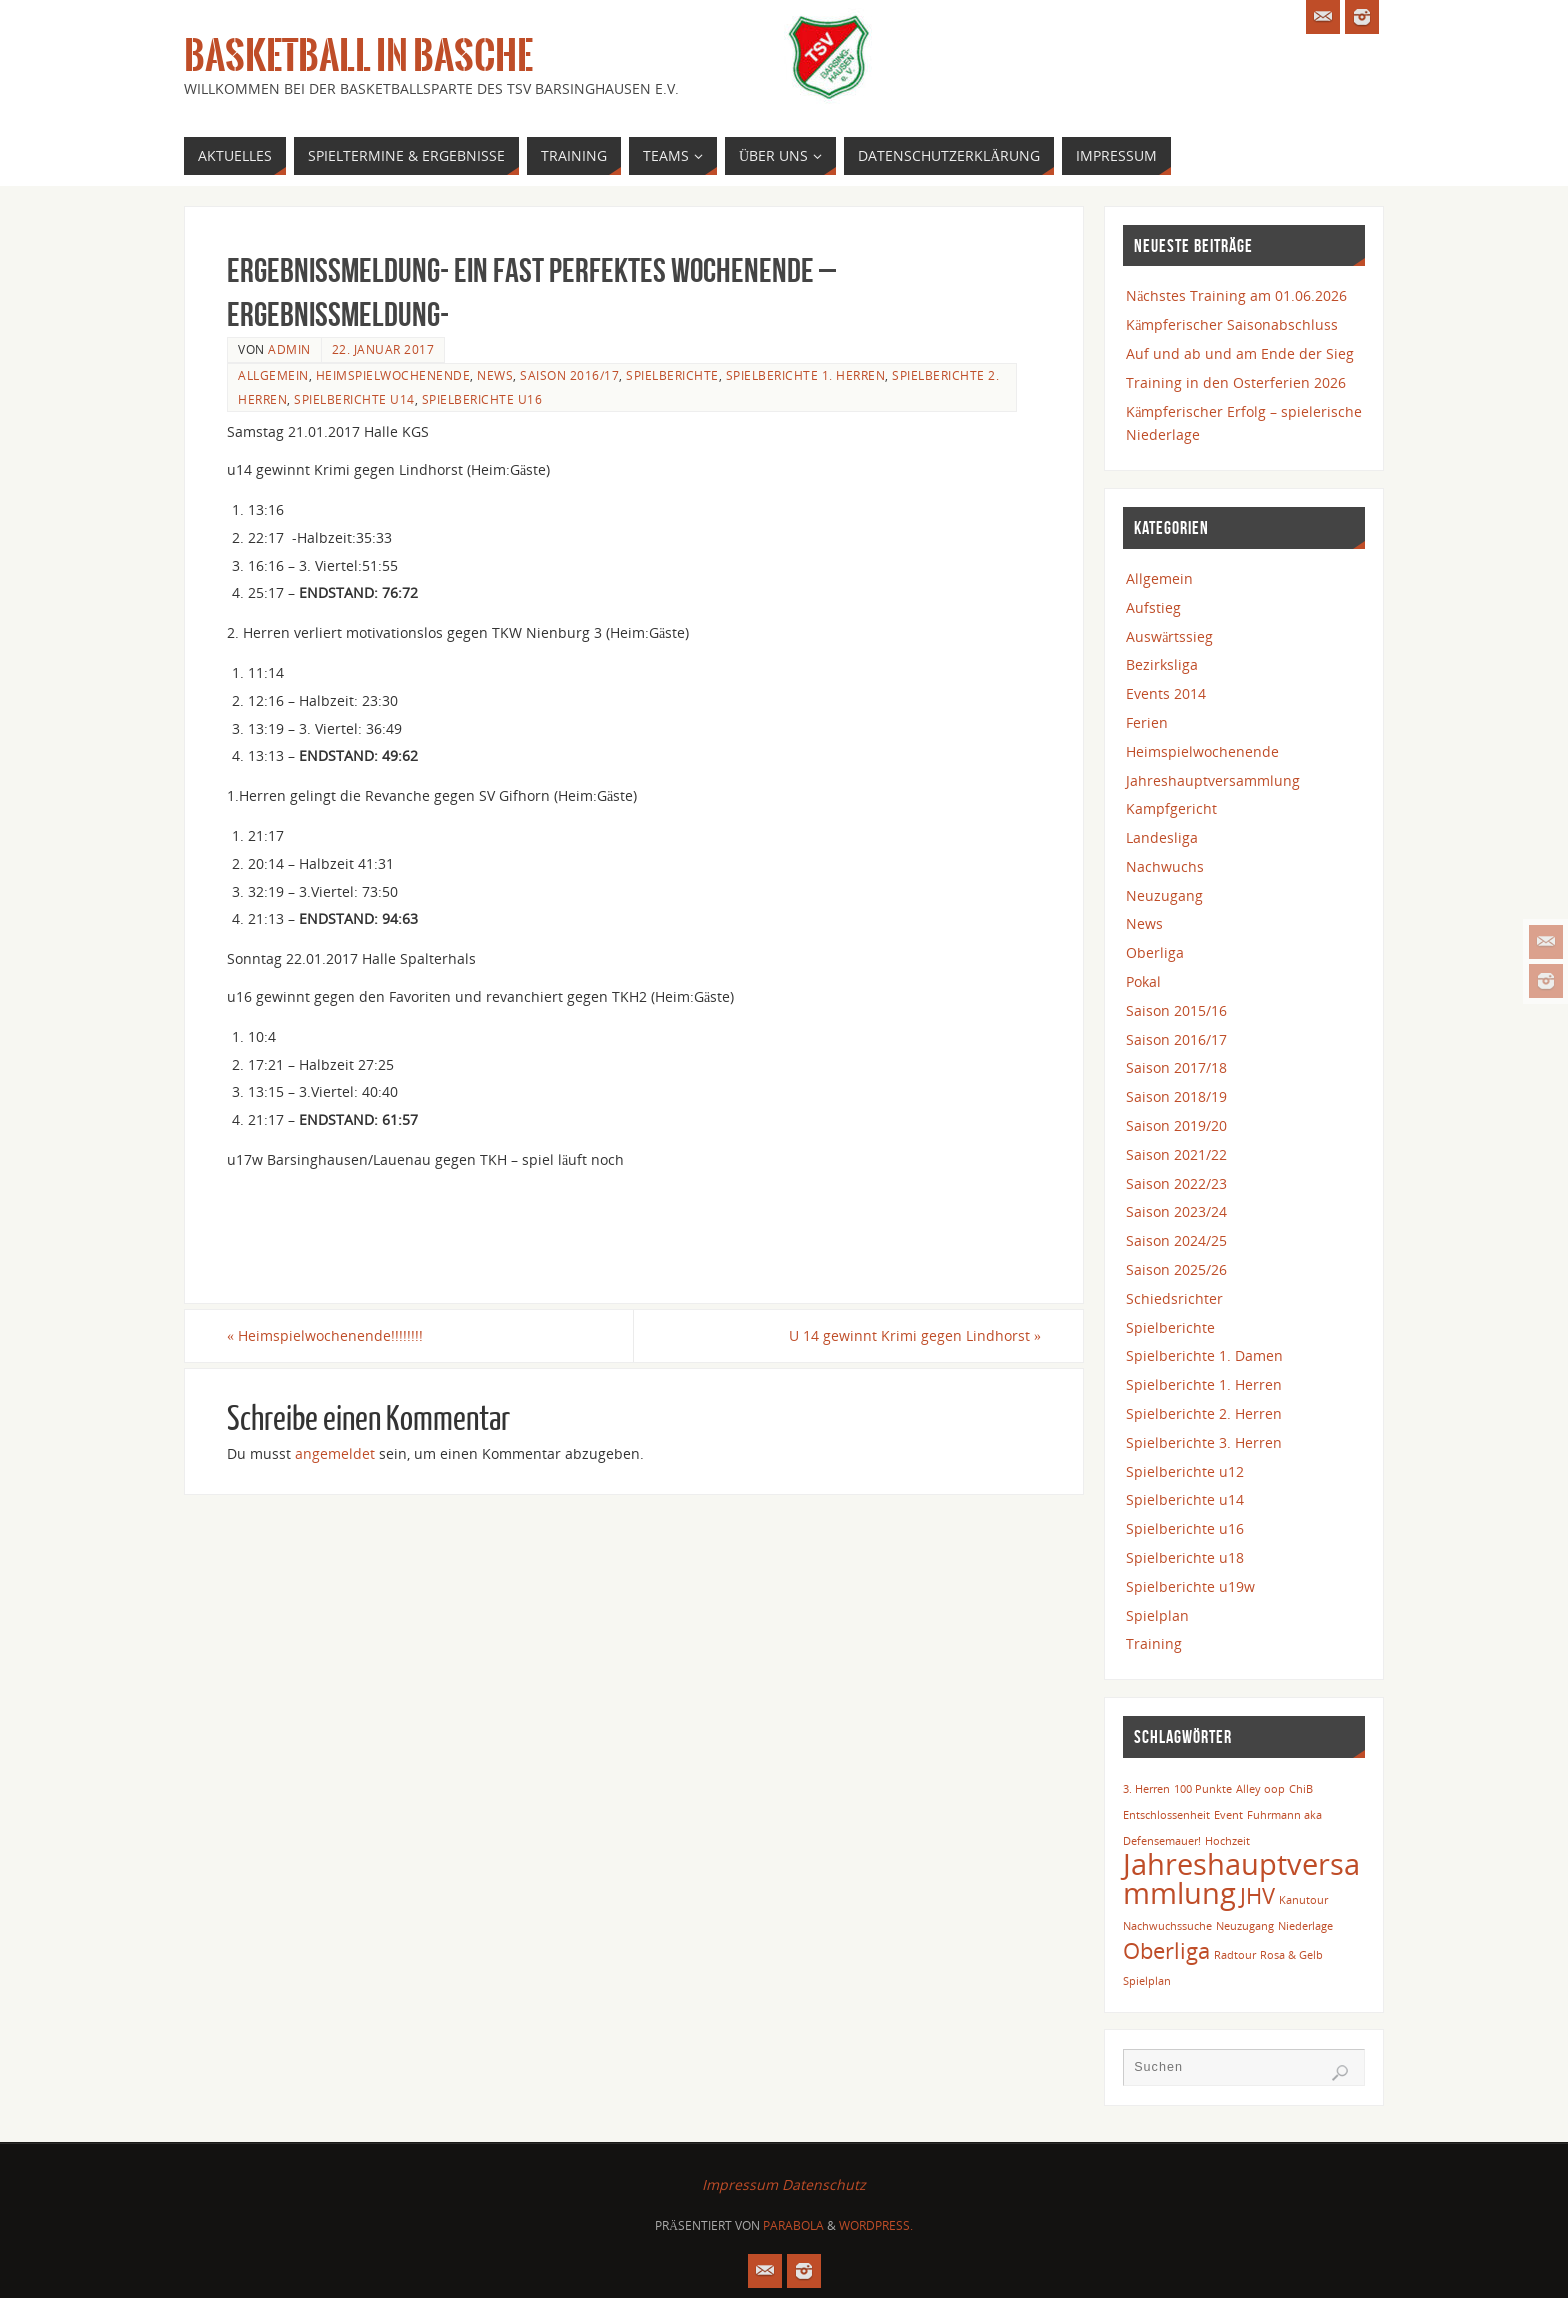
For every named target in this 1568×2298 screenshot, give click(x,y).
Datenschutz (824, 2184)
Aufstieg (1153, 607)
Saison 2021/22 (1176, 1154)
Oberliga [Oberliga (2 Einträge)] (1166, 1950)
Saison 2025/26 (1176, 1269)
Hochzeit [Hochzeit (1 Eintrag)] (1227, 1841)
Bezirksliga (1162, 664)
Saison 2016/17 (569, 375)
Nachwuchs (1165, 866)
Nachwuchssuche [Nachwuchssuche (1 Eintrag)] (1167, 1926)
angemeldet (335, 1453)
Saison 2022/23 (1176, 1183)
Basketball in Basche (358, 56)
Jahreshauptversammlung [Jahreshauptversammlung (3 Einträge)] (1241, 1878)
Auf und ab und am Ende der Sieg (1240, 353)
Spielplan (1157, 1615)
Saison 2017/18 (1176, 1067)
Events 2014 (1166, 693)
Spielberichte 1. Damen (1204, 1355)
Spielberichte (672, 375)
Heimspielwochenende (393, 375)
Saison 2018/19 (1176, 1096)
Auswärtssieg (1169, 636)
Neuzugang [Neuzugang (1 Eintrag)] (1245, 1926)
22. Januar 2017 (383, 349)
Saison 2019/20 (1176, 1125)
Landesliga (1162, 837)
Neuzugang (1164, 895)
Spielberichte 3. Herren (1204, 1442)
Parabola (793, 2225)
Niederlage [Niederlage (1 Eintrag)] (1305, 1926)
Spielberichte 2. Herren (1204, 1413)
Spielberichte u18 (1185, 1557)
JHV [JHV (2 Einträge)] (1257, 1895)
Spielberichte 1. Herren (806, 375)
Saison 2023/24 (1176, 1211)
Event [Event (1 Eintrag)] (1228, 1815)
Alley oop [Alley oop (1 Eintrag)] (1260, 1789)
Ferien (1147, 722)
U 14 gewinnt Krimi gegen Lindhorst (915, 1335)
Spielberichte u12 (1185, 1471)
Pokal (1143, 981)
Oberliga (1155, 952)
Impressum (740, 2184)
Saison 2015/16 (1176, 1010)
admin (289, 349)
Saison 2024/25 (1176, 1240)
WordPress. (876, 2225)
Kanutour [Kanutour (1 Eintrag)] (1303, 1900)
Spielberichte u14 (354, 399)
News (495, 375)
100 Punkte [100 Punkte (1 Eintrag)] (1203, 1789)
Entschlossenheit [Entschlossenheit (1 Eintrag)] (1166, 1815)
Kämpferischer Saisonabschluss (1232, 324)
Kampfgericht (1171, 808)
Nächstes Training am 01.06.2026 (1236, 295)
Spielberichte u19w (1190, 1586)
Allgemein (273, 375)
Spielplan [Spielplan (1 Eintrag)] (1147, 1981)
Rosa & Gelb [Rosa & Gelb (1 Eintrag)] (1291, 1955)
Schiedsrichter (1174, 1298)
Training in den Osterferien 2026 (1236, 382)
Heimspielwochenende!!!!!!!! (325, 1335)
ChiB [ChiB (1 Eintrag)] (1301, 1789)
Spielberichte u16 (482, 399)
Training (1154, 1643)
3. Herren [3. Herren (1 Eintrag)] (1146, 1789)
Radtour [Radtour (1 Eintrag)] (1235, 1955)
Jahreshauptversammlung (1213, 780)
